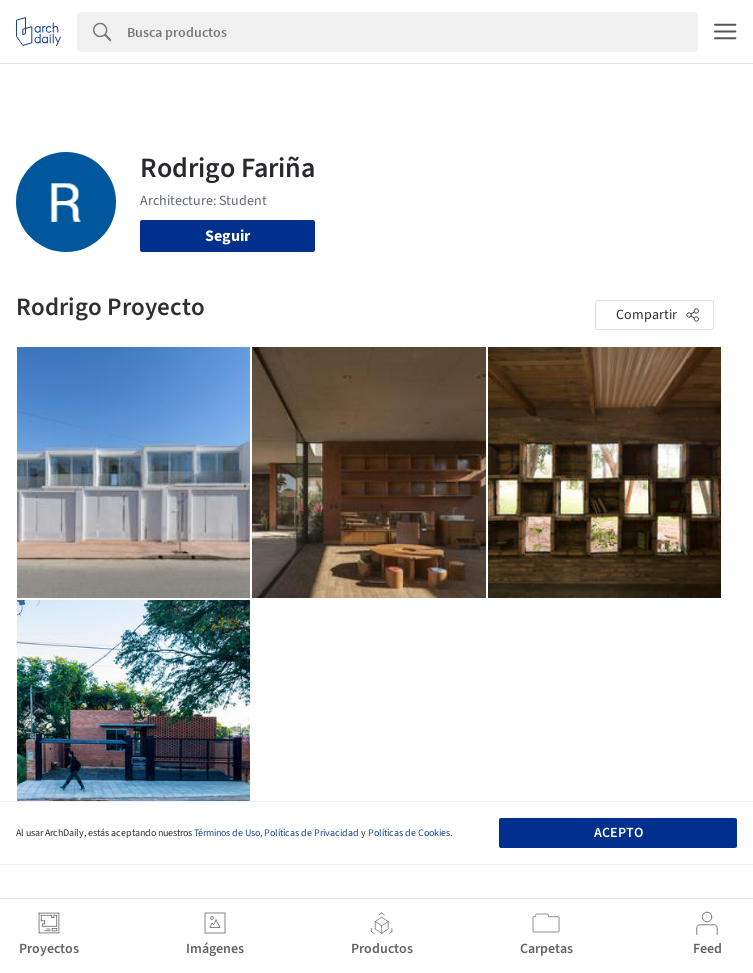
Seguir (227, 236)
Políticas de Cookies (409, 833)
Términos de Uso (227, 833)
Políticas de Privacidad (311, 833)
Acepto (618, 833)
